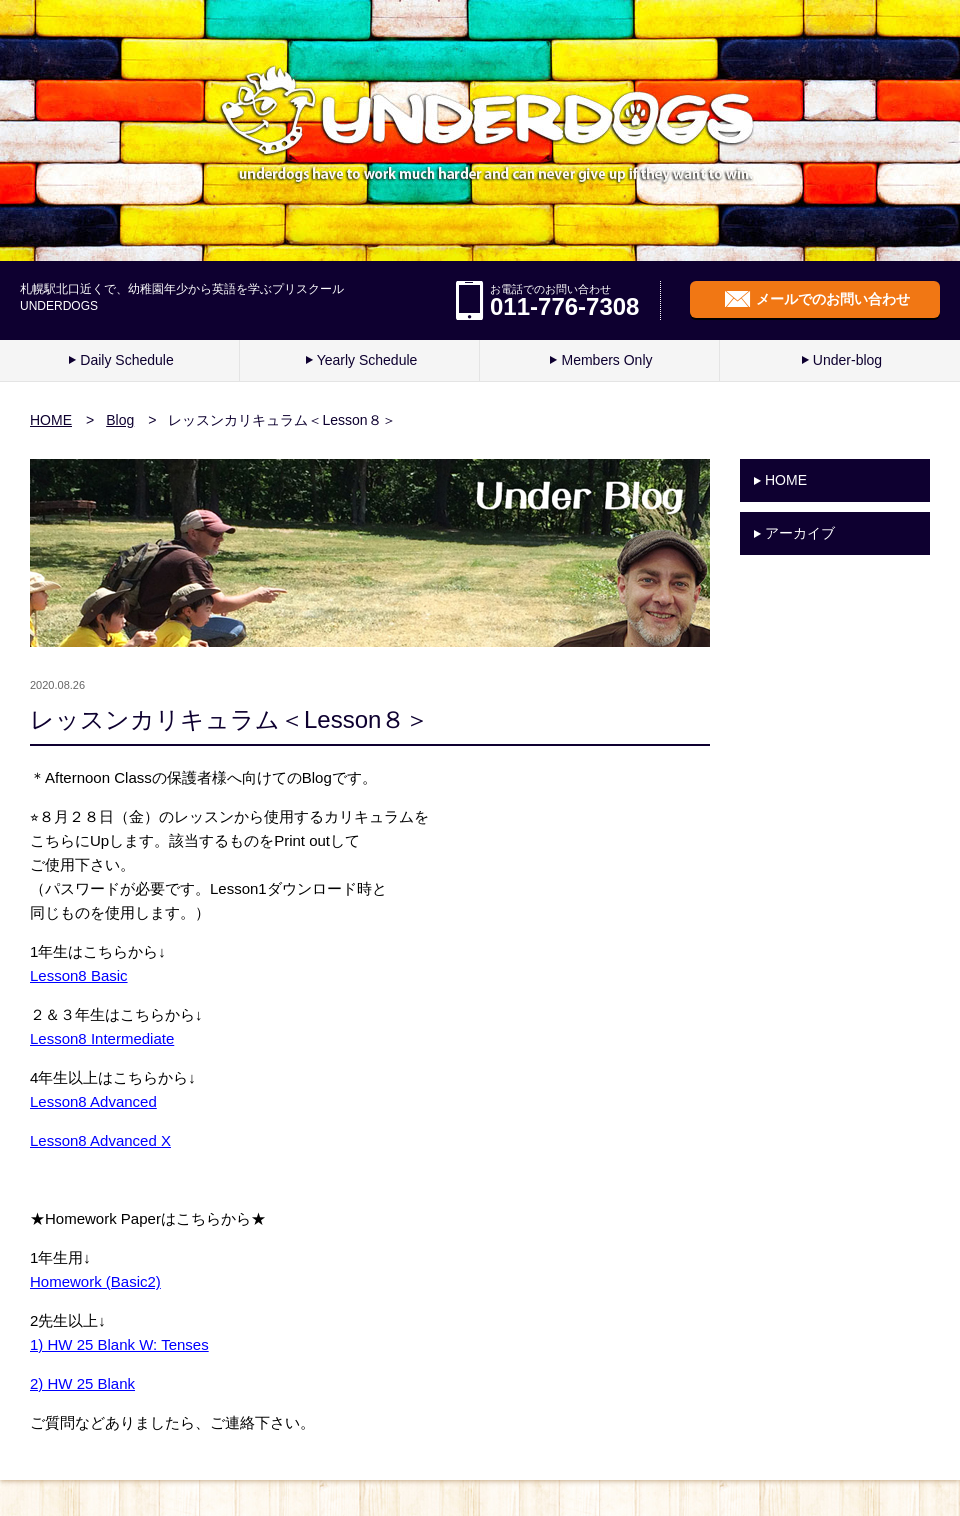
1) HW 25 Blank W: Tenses (119, 1344)
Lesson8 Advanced (93, 1101)
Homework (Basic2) (95, 1281)
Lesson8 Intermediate (102, 1038)
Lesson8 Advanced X (100, 1140)
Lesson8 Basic (79, 975)
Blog (120, 420)
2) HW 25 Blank (82, 1383)
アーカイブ (800, 533)
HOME (51, 420)
